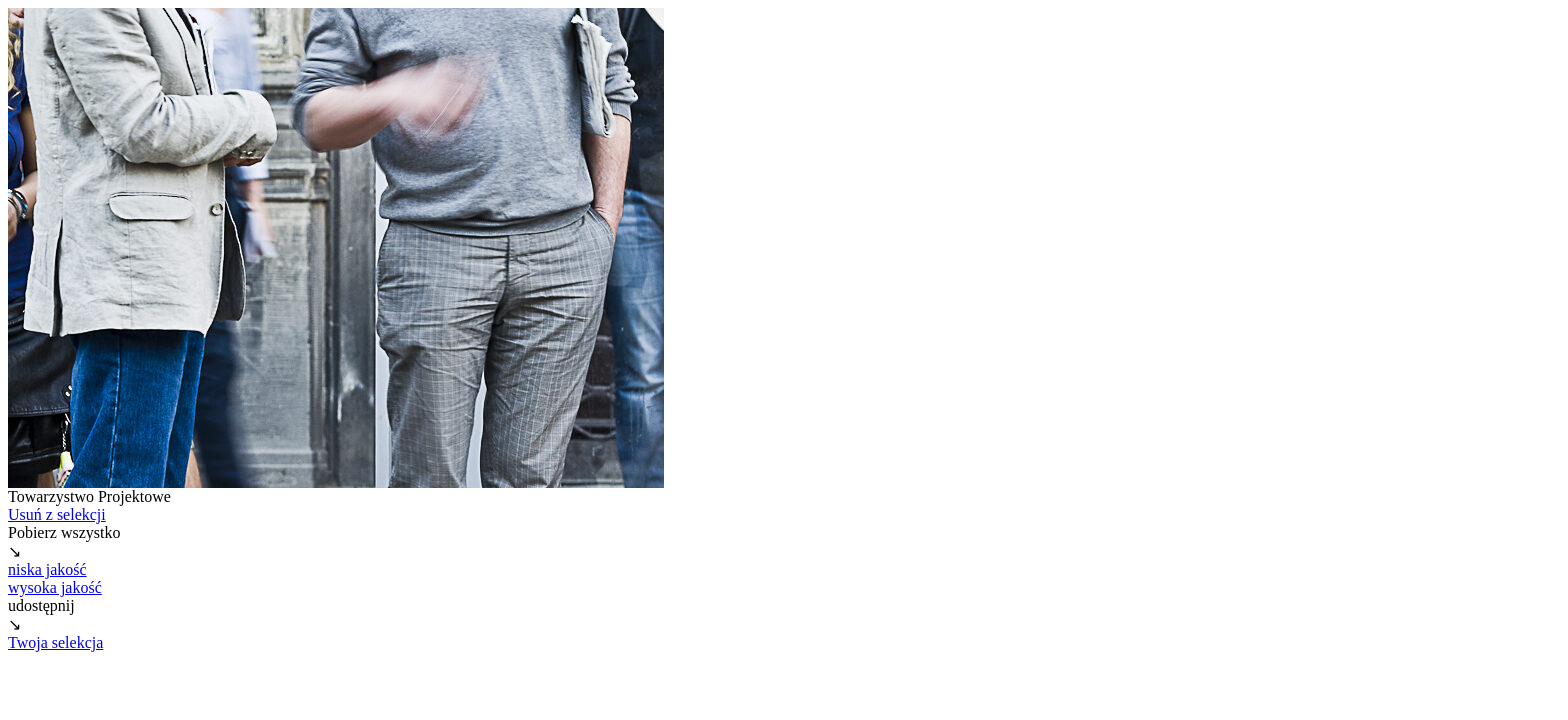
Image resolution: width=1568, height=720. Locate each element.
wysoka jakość (55, 587)
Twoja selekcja (55, 642)
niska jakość (47, 569)
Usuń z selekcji (57, 514)
